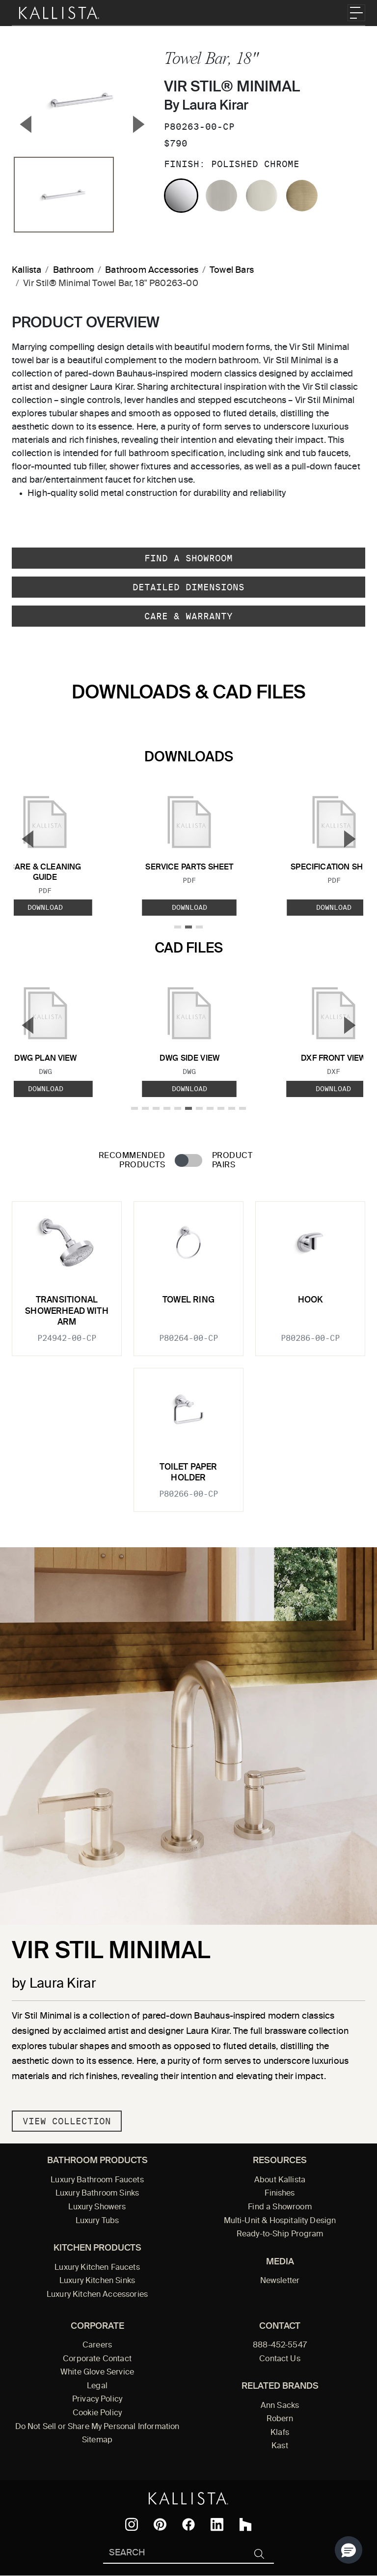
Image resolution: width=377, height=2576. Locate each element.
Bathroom (73, 270)
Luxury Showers (97, 2207)
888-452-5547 (280, 2345)
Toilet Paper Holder (188, 1472)
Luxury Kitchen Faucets (96, 2268)
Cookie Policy (97, 2413)
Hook (310, 1300)
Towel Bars (232, 270)
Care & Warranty (188, 616)
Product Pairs (232, 1161)
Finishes (280, 2194)
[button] (348, 2550)
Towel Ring (188, 1300)
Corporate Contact (97, 2359)
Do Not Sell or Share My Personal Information (97, 2427)
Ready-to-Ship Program (280, 2234)
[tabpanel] (188, 1350)
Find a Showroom (188, 558)
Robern (280, 2419)
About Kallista (279, 2180)
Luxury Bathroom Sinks (97, 2194)
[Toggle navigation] (356, 12)
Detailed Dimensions (188, 587)
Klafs (279, 2433)
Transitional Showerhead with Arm (66, 1311)
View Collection (67, 2121)
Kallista (26, 270)
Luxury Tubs (97, 2221)
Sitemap (97, 2440)
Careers (97, 2345)
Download (189, 907)
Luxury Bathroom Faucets (97, 2180)
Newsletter (280, 2281)
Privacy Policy (97, 2399)
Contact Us (279, 2359)
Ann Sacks (280, 2406)
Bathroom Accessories (151, 270)
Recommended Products (132, 1161)
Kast (279, 2446)
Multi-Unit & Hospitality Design (280, 2221)
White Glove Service (97, 2372)
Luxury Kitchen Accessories (97, 2295)
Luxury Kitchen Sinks (97, 2281)
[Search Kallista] (174, 2554)
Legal (97, 2386)
